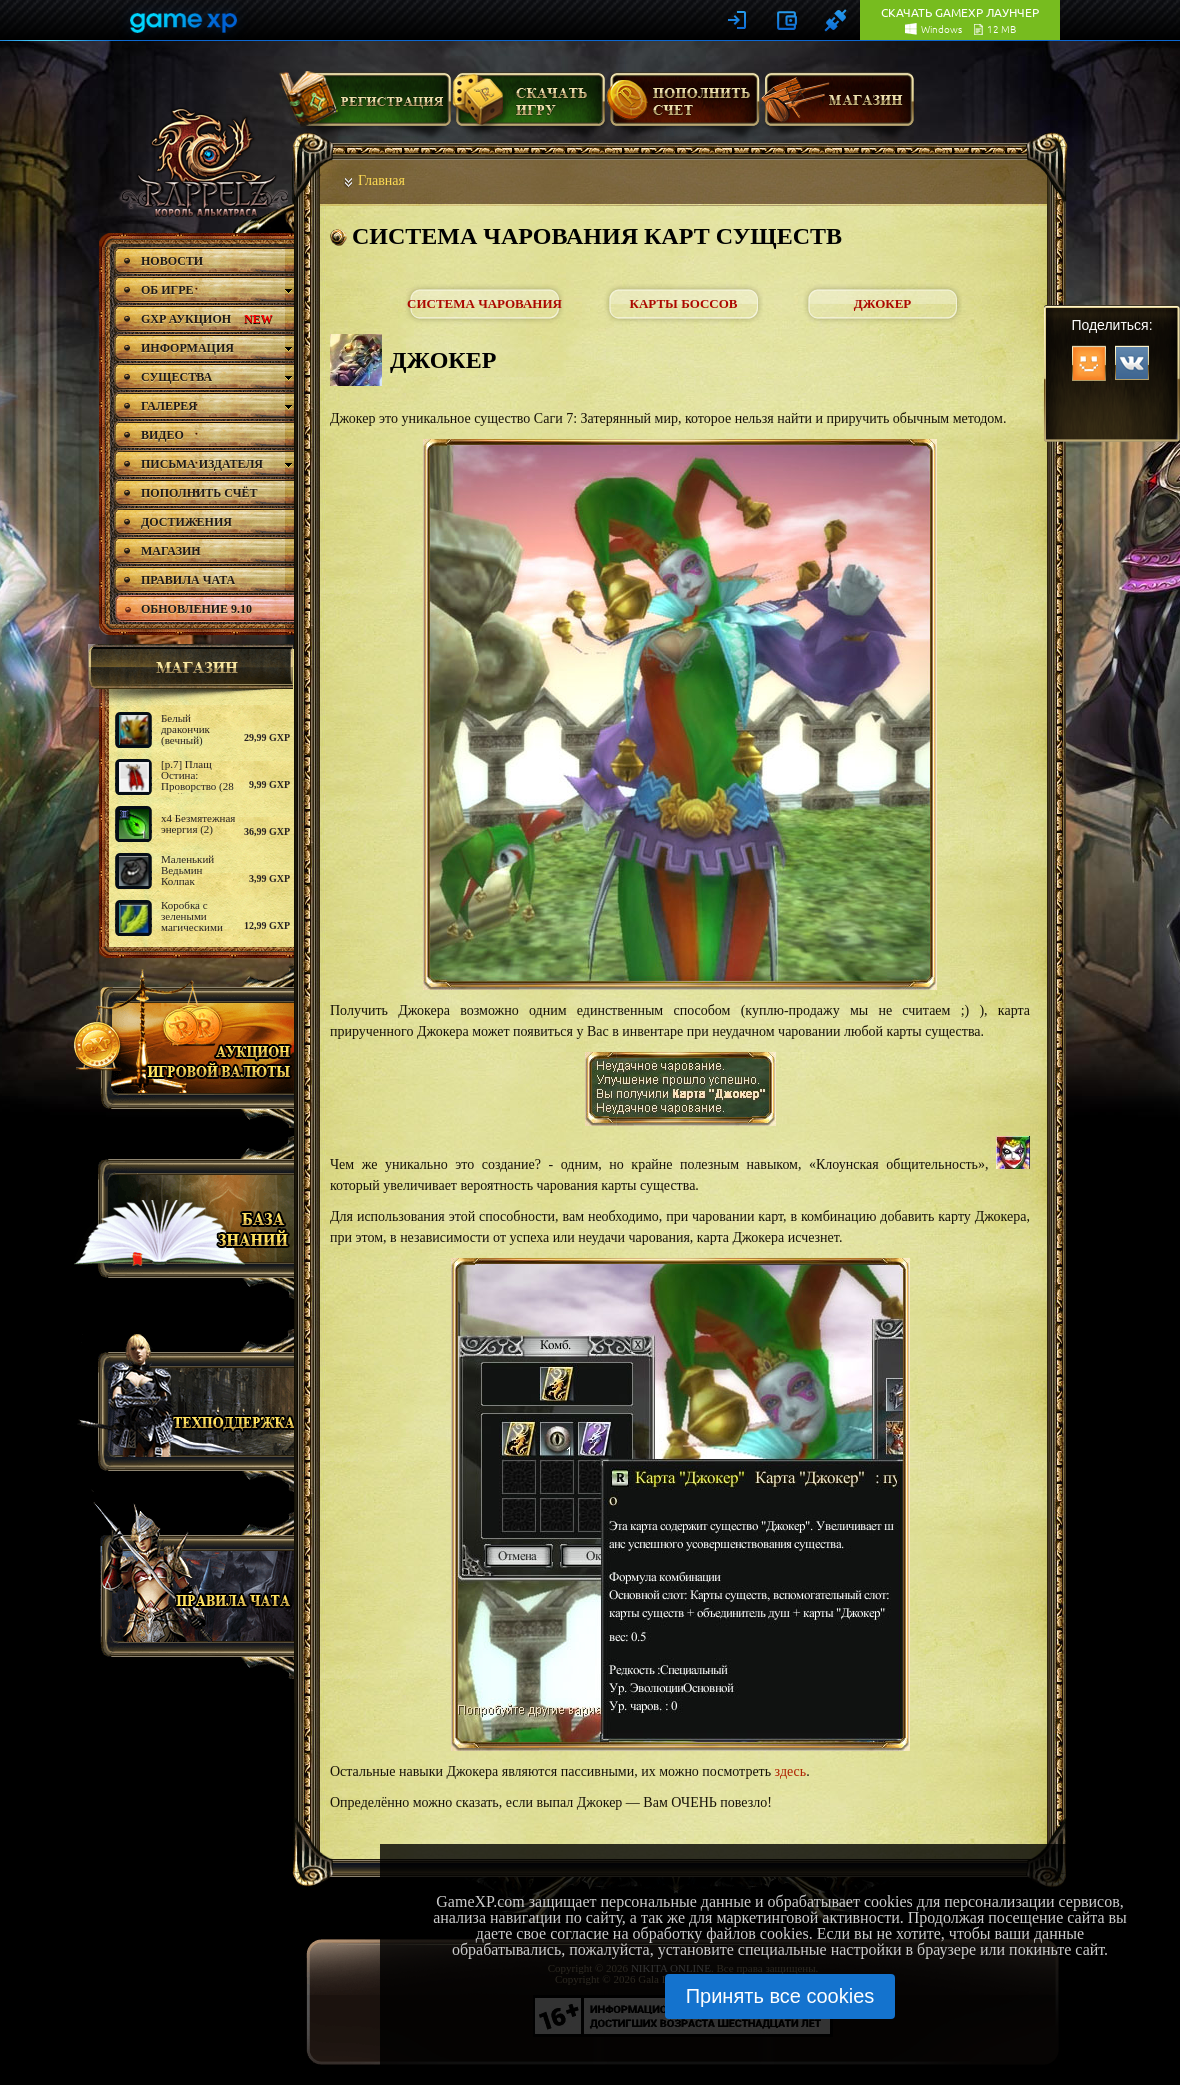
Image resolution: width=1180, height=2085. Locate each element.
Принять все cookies (780, 1996)
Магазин (838, 107)
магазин (188, 667)
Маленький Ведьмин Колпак (187, 870)
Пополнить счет (683, 107)
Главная (381, 180)
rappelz (202, 162)
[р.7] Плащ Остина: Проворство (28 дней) (197, 780)
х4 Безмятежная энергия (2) (198, 823)
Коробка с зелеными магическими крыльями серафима (192, 927)
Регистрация (365, 107)
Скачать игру (528, 107)
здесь (791, 1771)
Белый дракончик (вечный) (185, 729)
